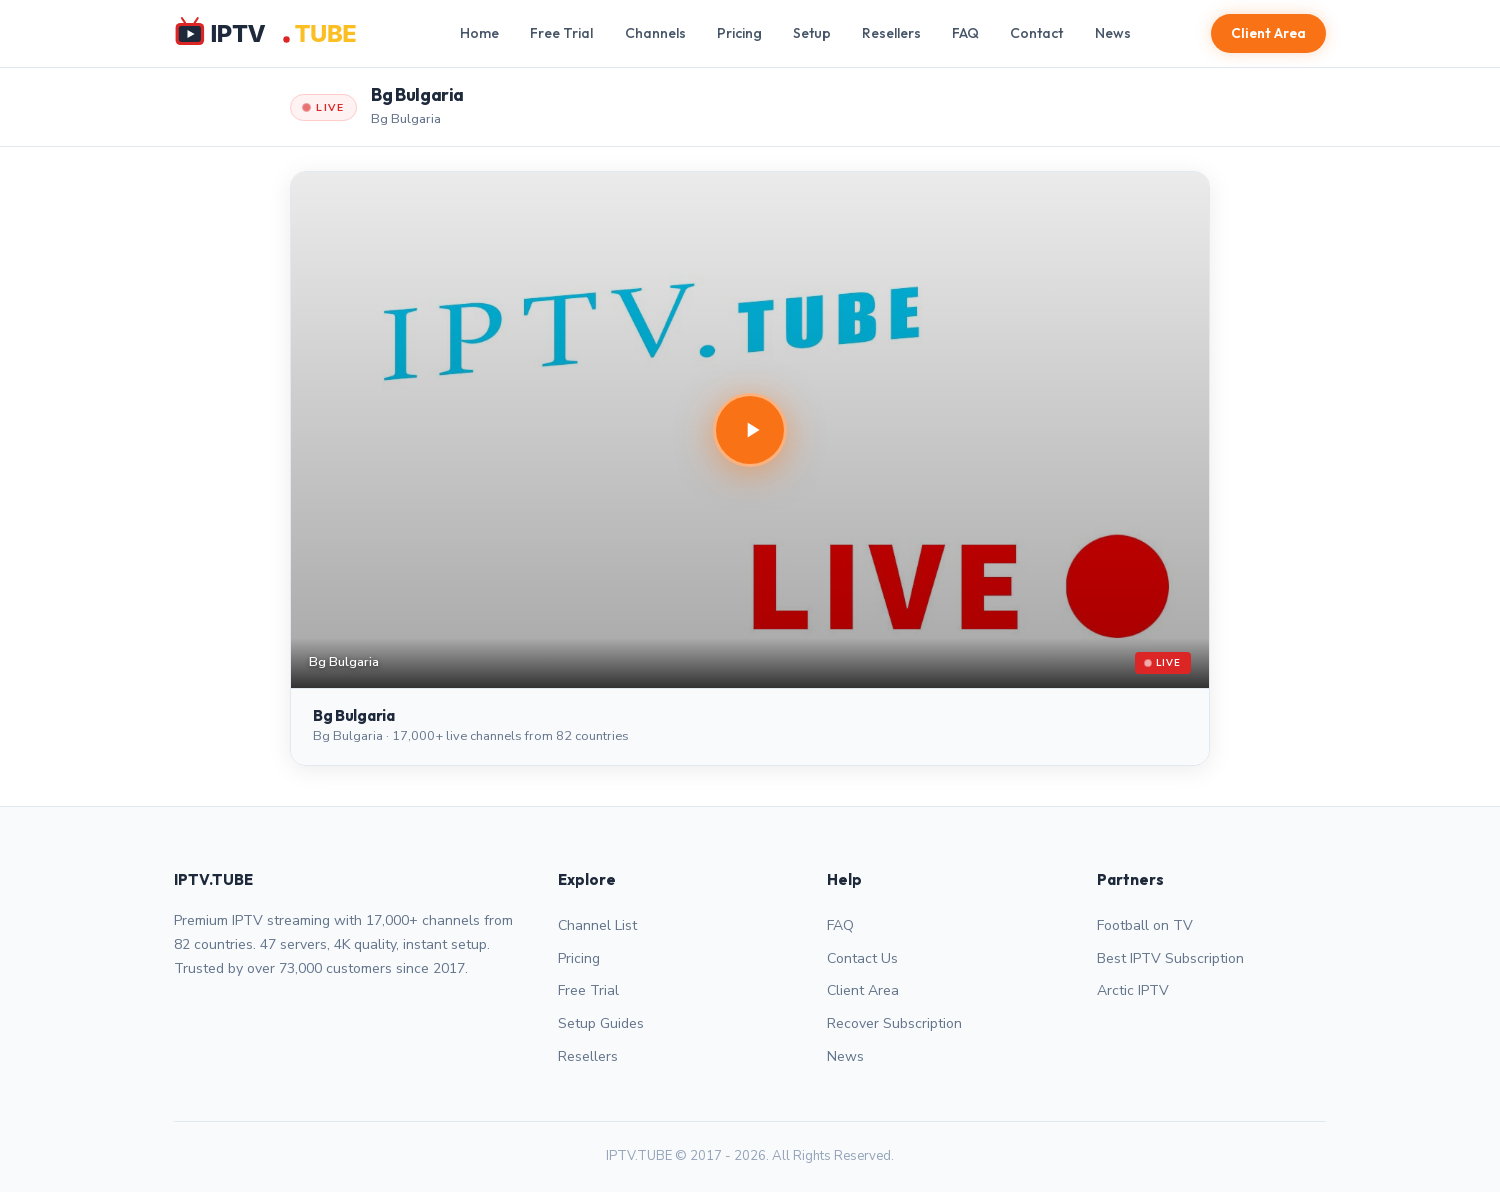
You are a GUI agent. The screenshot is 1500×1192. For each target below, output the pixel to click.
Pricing (739, 33)
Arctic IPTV (1133, 990)
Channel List (597, 925)
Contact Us (862, 958)
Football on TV (1145, 925)
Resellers (891, 33)
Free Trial (561, 33)
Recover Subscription (894, 1023)
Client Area (1268, 33)
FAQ (965, 33)
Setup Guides (601, 1023)
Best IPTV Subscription (1170, 958)
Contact (1036, 33)
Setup (812, 33)
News (1113, 33)
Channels (655, 33)
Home (479, 33)
